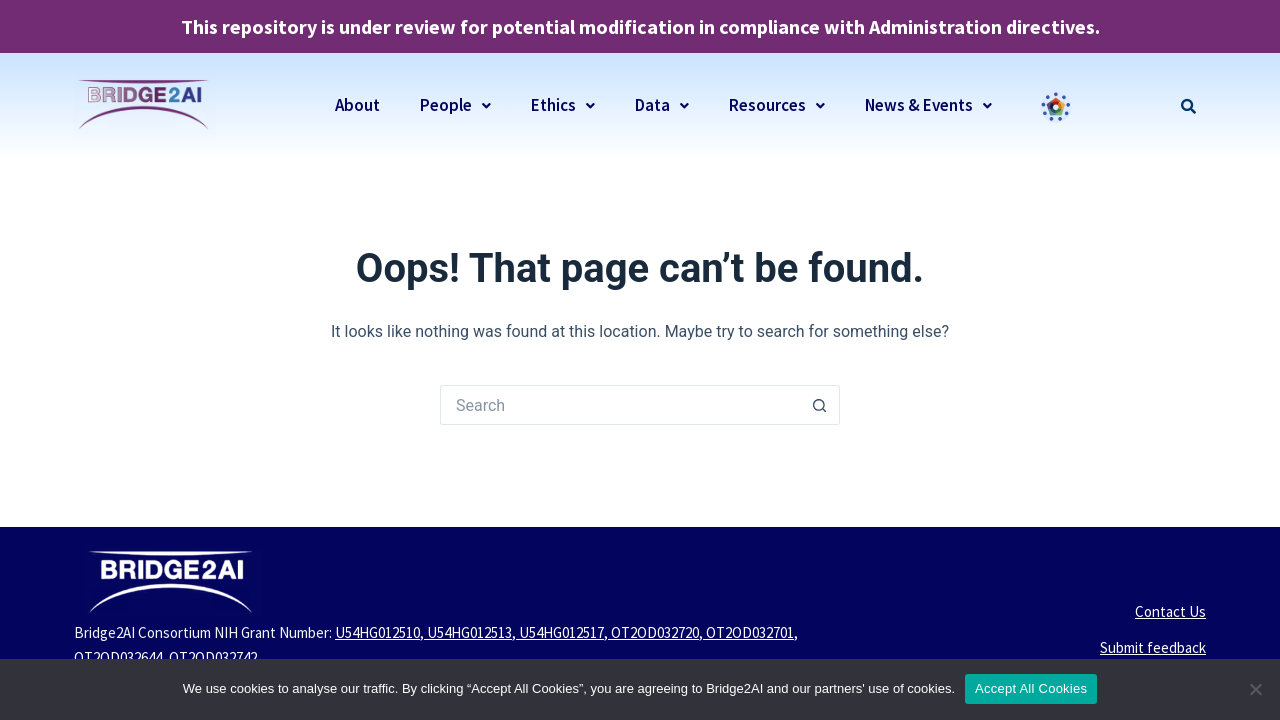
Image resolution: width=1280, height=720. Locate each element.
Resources (777, 105)
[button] (455, 105)
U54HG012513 (469, 632)
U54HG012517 (561, 632)
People (455, 105)
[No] (1255, 689)
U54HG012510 (377, 632)
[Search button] (820, 405)
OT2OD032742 (213, 657)
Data (662, 105)
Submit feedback (1153, 647)
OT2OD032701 (750, 632)
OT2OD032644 (118, 657)
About (357, 105)
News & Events (928, 105)
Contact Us (1170, 611)
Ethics (563, 105)
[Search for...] (620, 405)
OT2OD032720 (655, 632)
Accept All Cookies (1031, 688)
